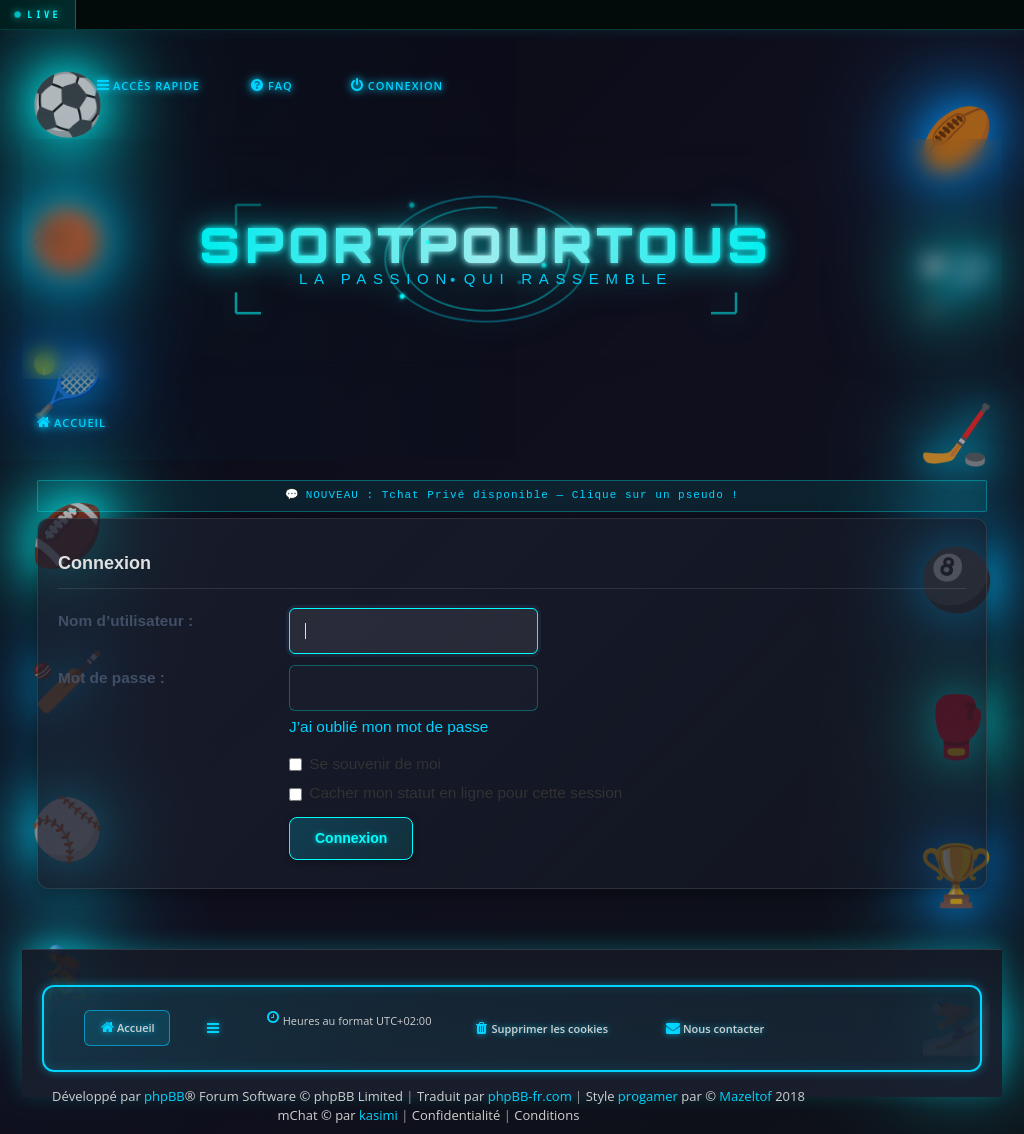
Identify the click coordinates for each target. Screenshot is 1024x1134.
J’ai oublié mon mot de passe (388, 726)
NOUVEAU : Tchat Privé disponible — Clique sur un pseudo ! (522, 495)
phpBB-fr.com (530, 1096)
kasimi (378, 1115)
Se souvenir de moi (365, 763)
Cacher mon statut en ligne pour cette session (455, 792)
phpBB (164, 1096)
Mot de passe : (111, 677)
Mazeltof (745, 1096)
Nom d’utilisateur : (125, 620)
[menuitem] (271, 86)
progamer (648, 1096)
